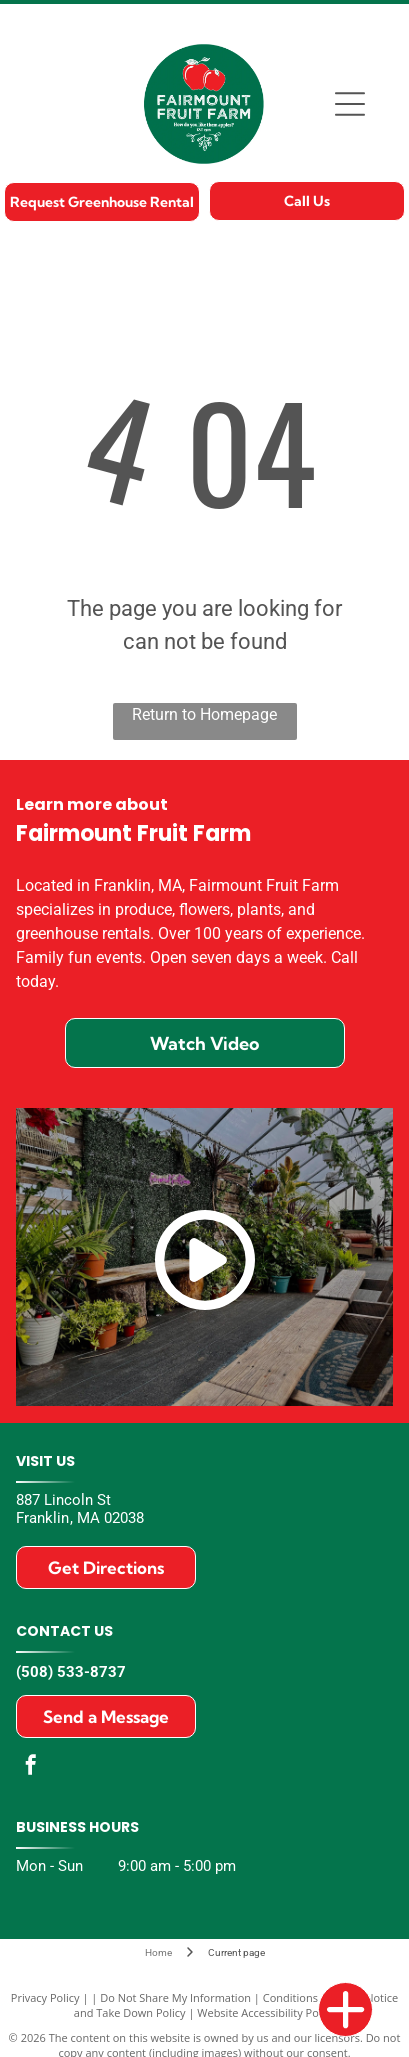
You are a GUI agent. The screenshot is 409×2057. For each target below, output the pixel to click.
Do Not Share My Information (175, 1997)
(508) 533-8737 (71, 1672)
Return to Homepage (204, 714)
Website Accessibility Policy (266, 2012)
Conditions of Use (308, 1997)
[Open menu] (350, 104)
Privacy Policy (45, 1997)
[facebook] (31, 1767)
